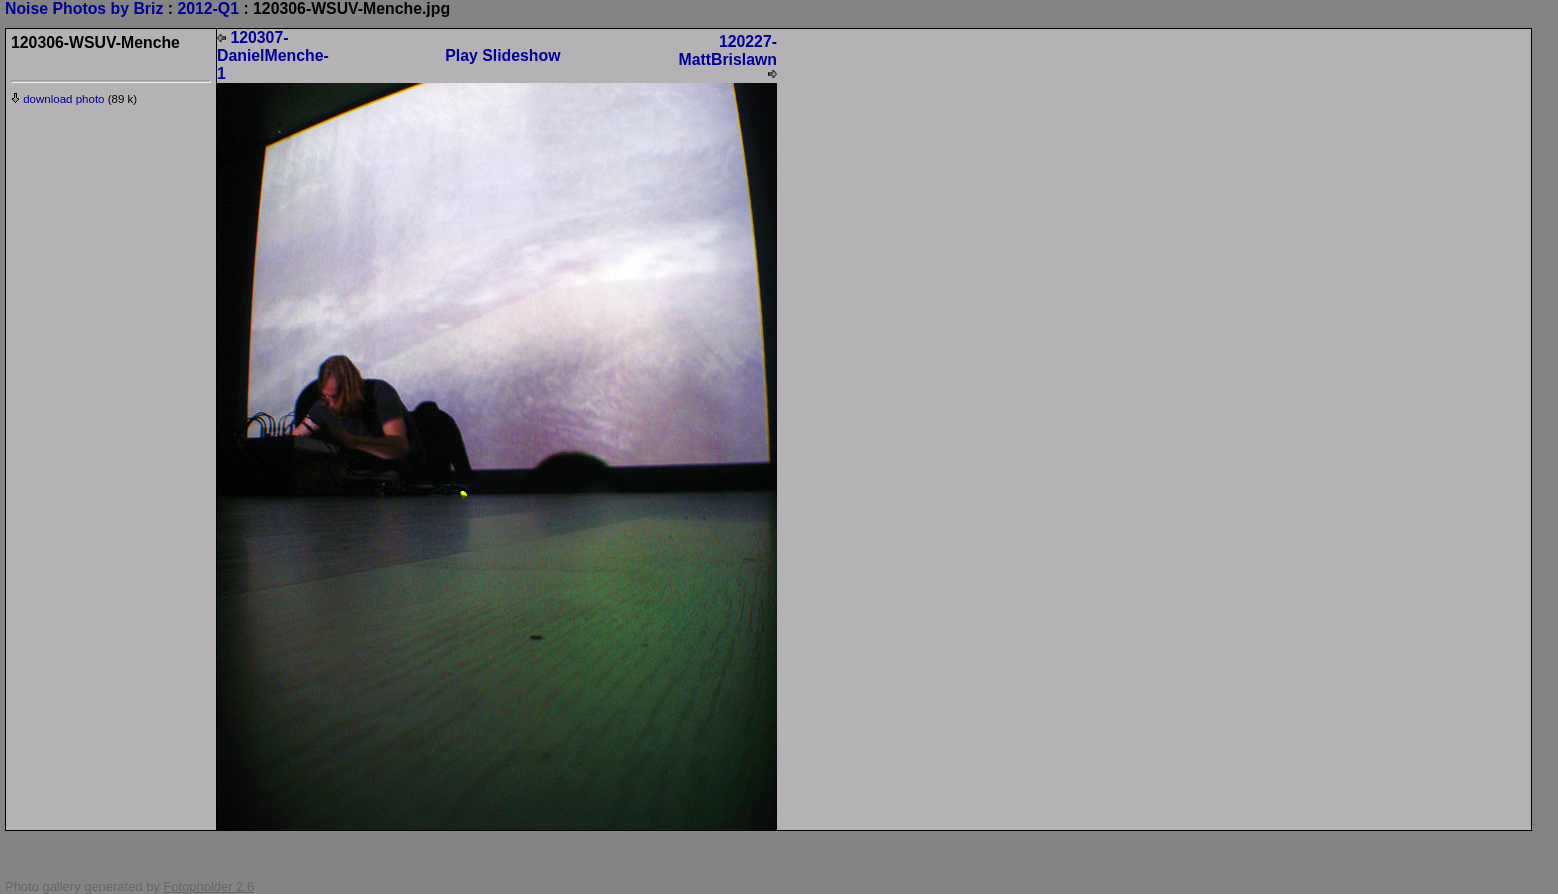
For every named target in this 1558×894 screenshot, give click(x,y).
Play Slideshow (502, 55)
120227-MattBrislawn (727, 56)
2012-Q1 (208, 8)
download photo (58, 99)
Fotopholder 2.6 (208, 886)
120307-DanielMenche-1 (273, 55)
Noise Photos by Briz (84, 8)
